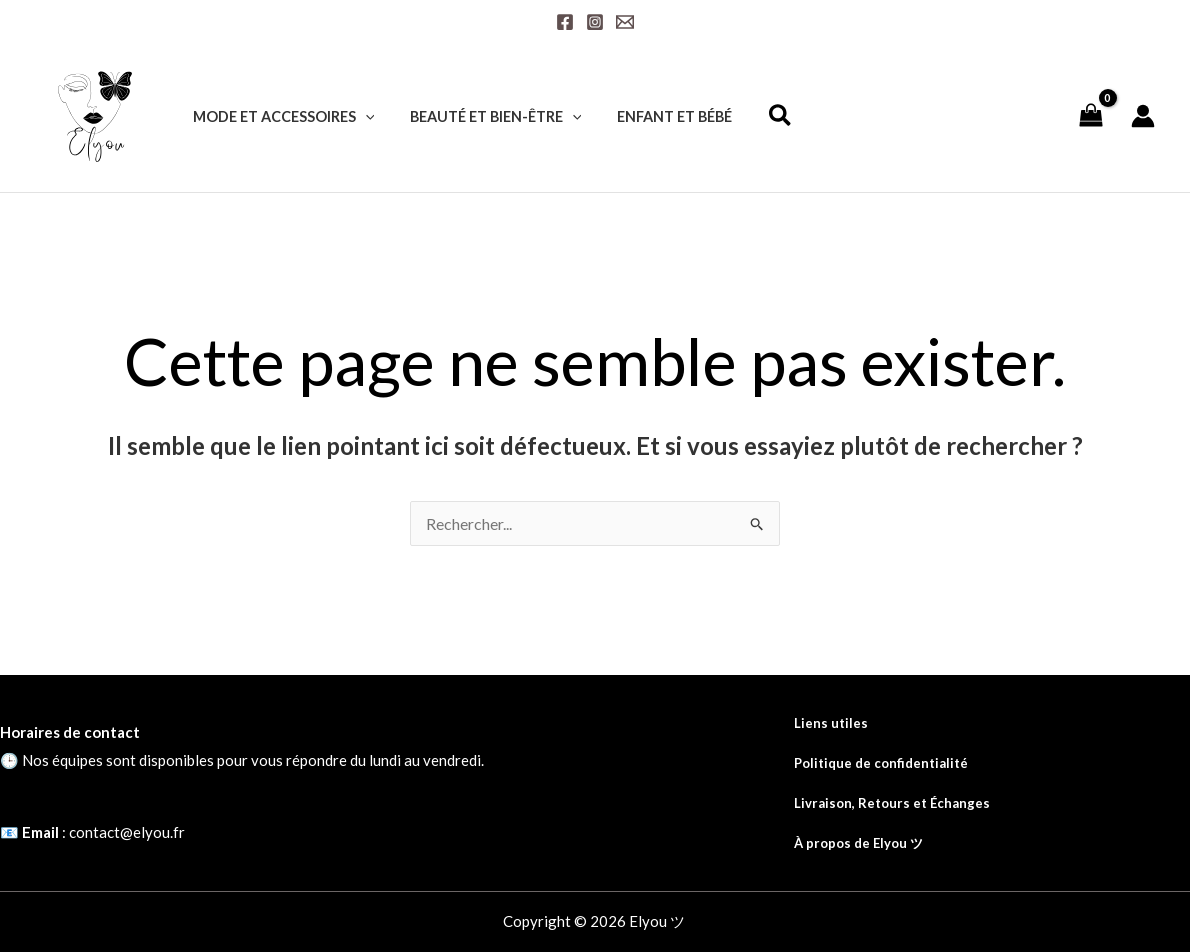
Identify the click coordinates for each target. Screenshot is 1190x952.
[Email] (625, 22)
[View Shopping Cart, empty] (1090, 115)
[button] (762, 117)
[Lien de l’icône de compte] (1143, 116)
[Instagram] (595, 22)
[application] (361, 116)
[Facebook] (565, 22)
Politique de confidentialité (881, 763)
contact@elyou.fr (127, 832)
